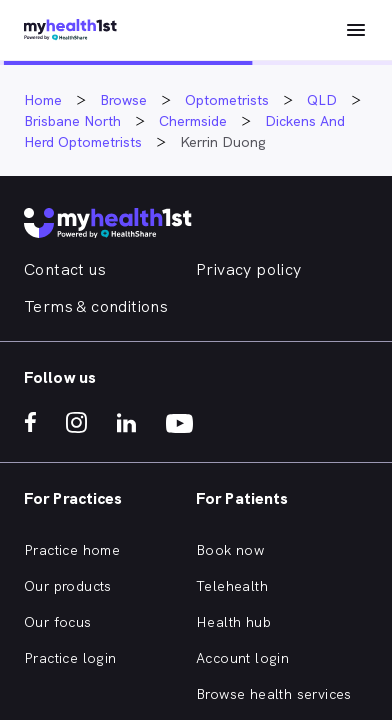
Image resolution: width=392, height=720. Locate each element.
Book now (230, 550)
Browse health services (274, 694)
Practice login (70, 658)
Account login (242, 658)
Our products (68, 586)
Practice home (72, 550)
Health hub (233, 622)
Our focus (58, 622)
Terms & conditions (96, 306)
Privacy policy (249, 269)
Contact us (65, 269)
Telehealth (232, 586)
